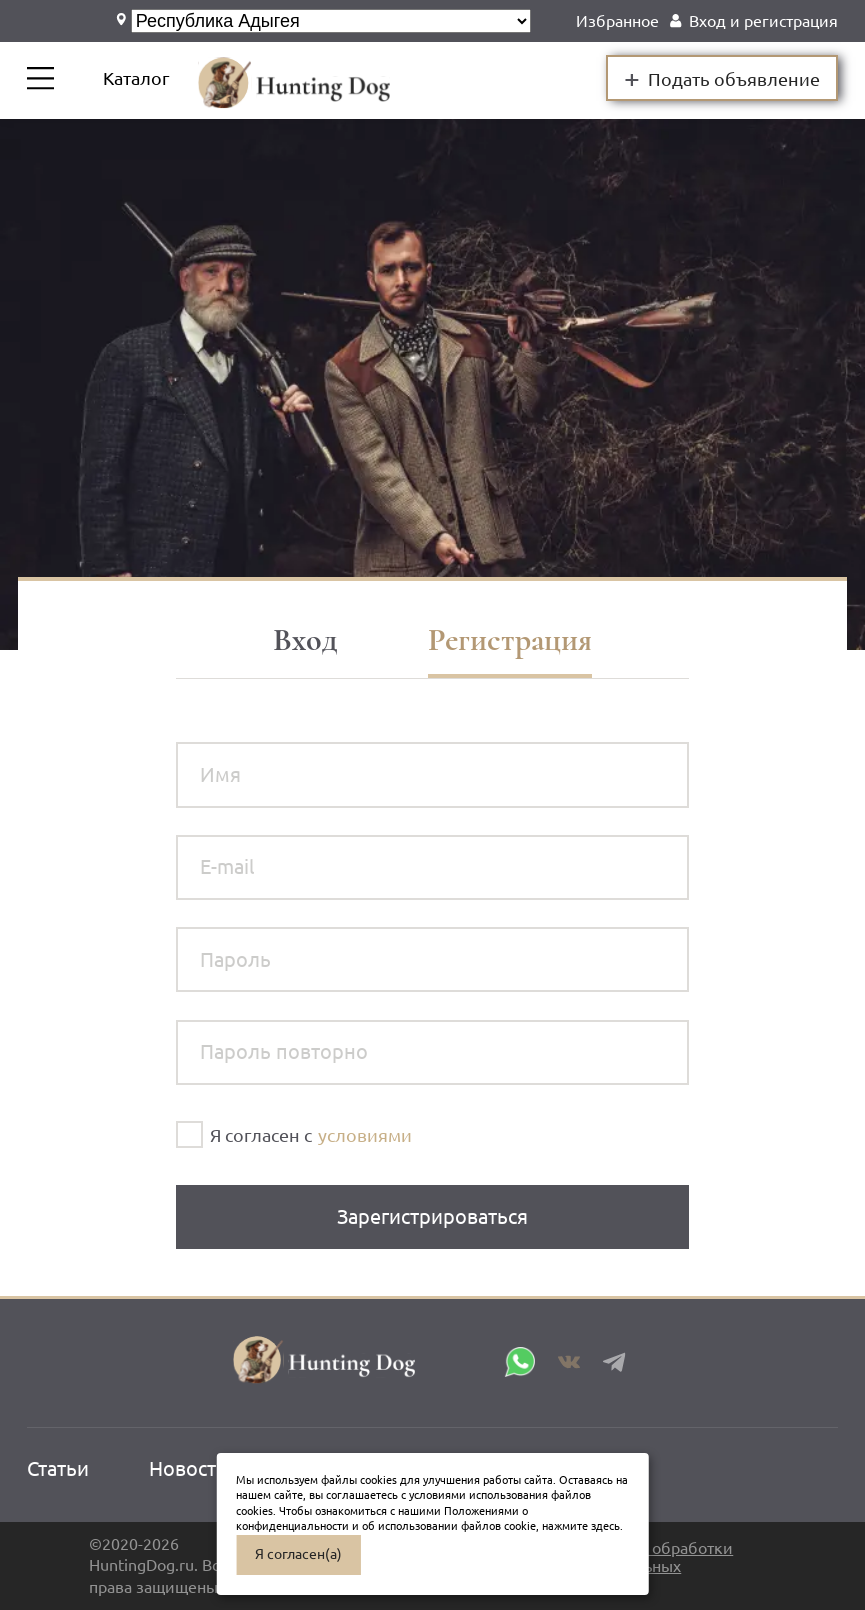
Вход (305, 640)
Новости (188, 1468)
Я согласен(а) (298, 1554)
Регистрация (510, 640)
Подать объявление (722, 77)
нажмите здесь (581, 1526)
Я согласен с (261, 1135)
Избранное (617, 21)
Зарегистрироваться (432, 1216)
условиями (365, 1135)
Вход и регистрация (763, 21)
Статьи (58, 1468)
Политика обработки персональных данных (653, 1566)
